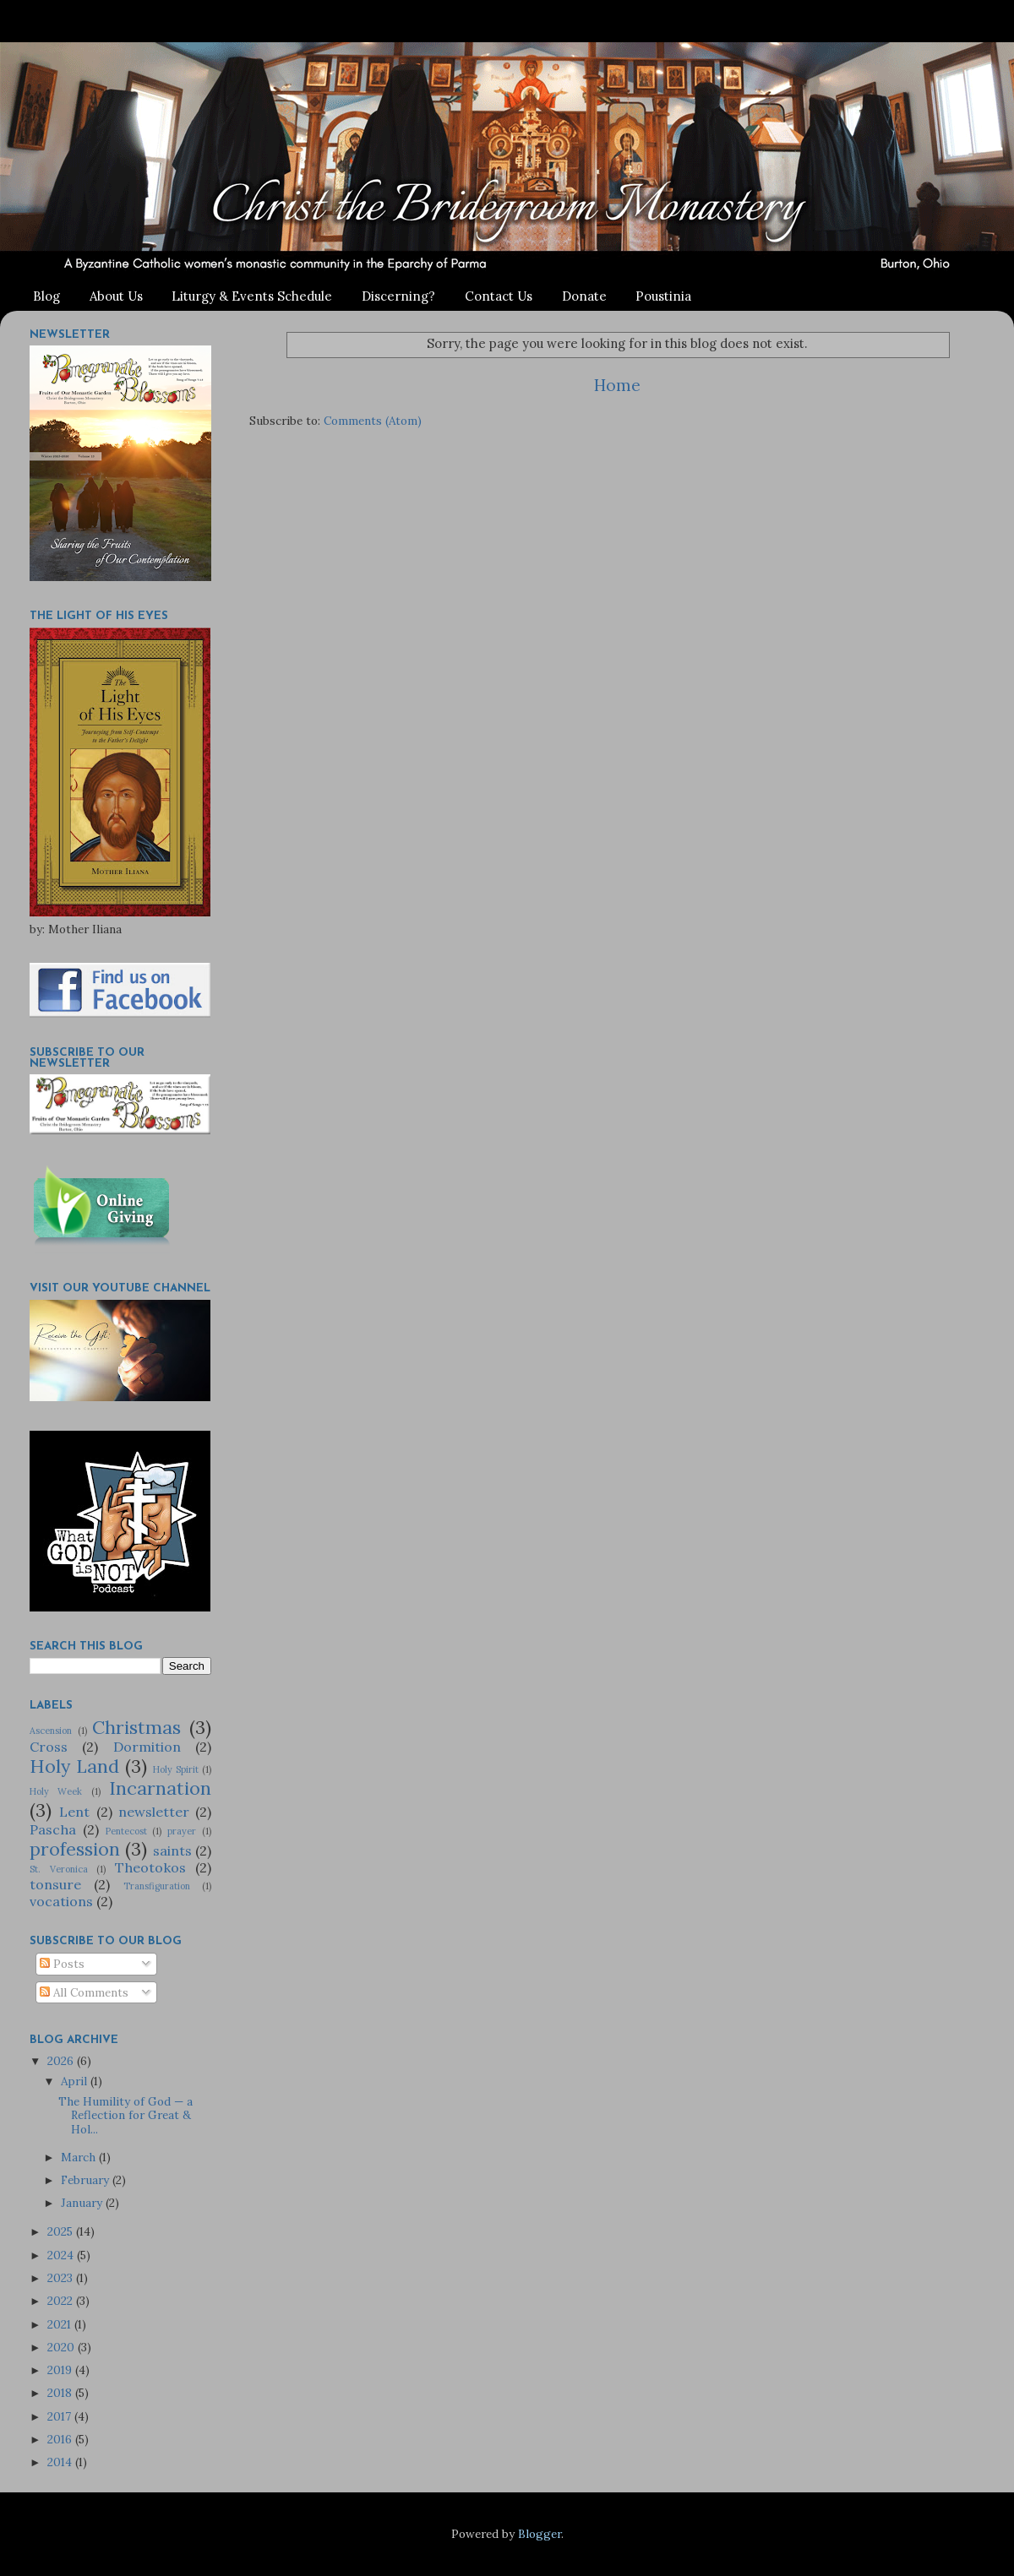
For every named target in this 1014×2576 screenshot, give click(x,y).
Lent (74, 1811)
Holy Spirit (176, 1769)
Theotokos (150, 1867)
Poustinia (663, 296)
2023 (61, 2277)
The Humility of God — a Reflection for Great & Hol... (125, 2115)
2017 (60, 2416)
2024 (62, 2255)
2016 (61, 2439)
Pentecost (126, 1831)
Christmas (136, 1727)
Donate (584, 296)
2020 (62, 2347)
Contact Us (498, 296)
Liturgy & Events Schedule (252, 296)
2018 (61, 2392)
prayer (181, 1831)
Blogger (539, 2533)
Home (617, 385)
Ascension (51, 1730)
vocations (61, 1901)
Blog (46, 296)
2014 (61, 2462)
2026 (62, 2060)
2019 (61, 2370)
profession (75, 1849)
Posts (62, 1963)
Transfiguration (156, 1886)
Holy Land (74, 1766)
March (80, 2157)
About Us (116, 296)
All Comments (84, 1992)
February (86, 2179)
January (83, 2202)
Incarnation (160, 1788)
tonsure (55, 1884)
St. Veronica (59, 1869)
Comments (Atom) (373, 420)
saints (172, 1850)
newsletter (153, 1811)
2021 (60, 2324)
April (75, 2081)
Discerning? (398, 296)
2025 (61, 2231)
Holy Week (56, 1791)
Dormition (147, 1746)
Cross (49, 1746)
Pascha (53, 1829)
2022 (61, 2300)
